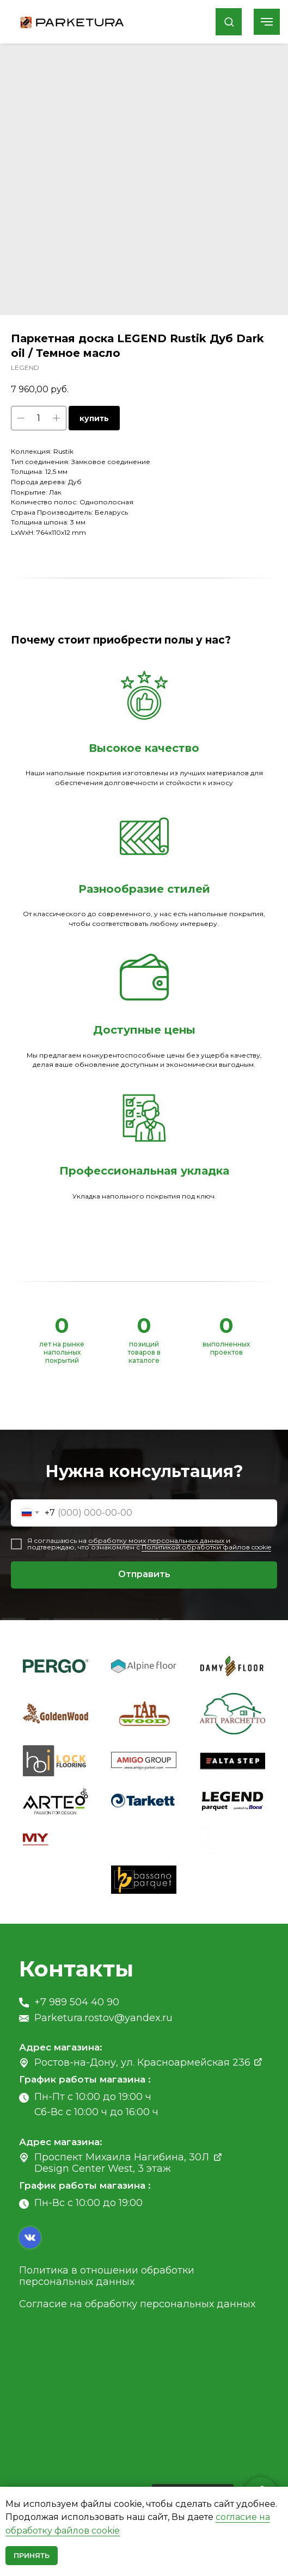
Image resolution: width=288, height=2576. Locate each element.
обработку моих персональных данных (156, 1540)
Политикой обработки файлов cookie (206, 1547)
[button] (229, 21)
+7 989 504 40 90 (76, 2002)
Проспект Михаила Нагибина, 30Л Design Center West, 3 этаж (121, 2163)
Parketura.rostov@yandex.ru (103, 2018)
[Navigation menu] (267, 22)
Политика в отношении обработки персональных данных (106, 2276)
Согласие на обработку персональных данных (137, 2304)
